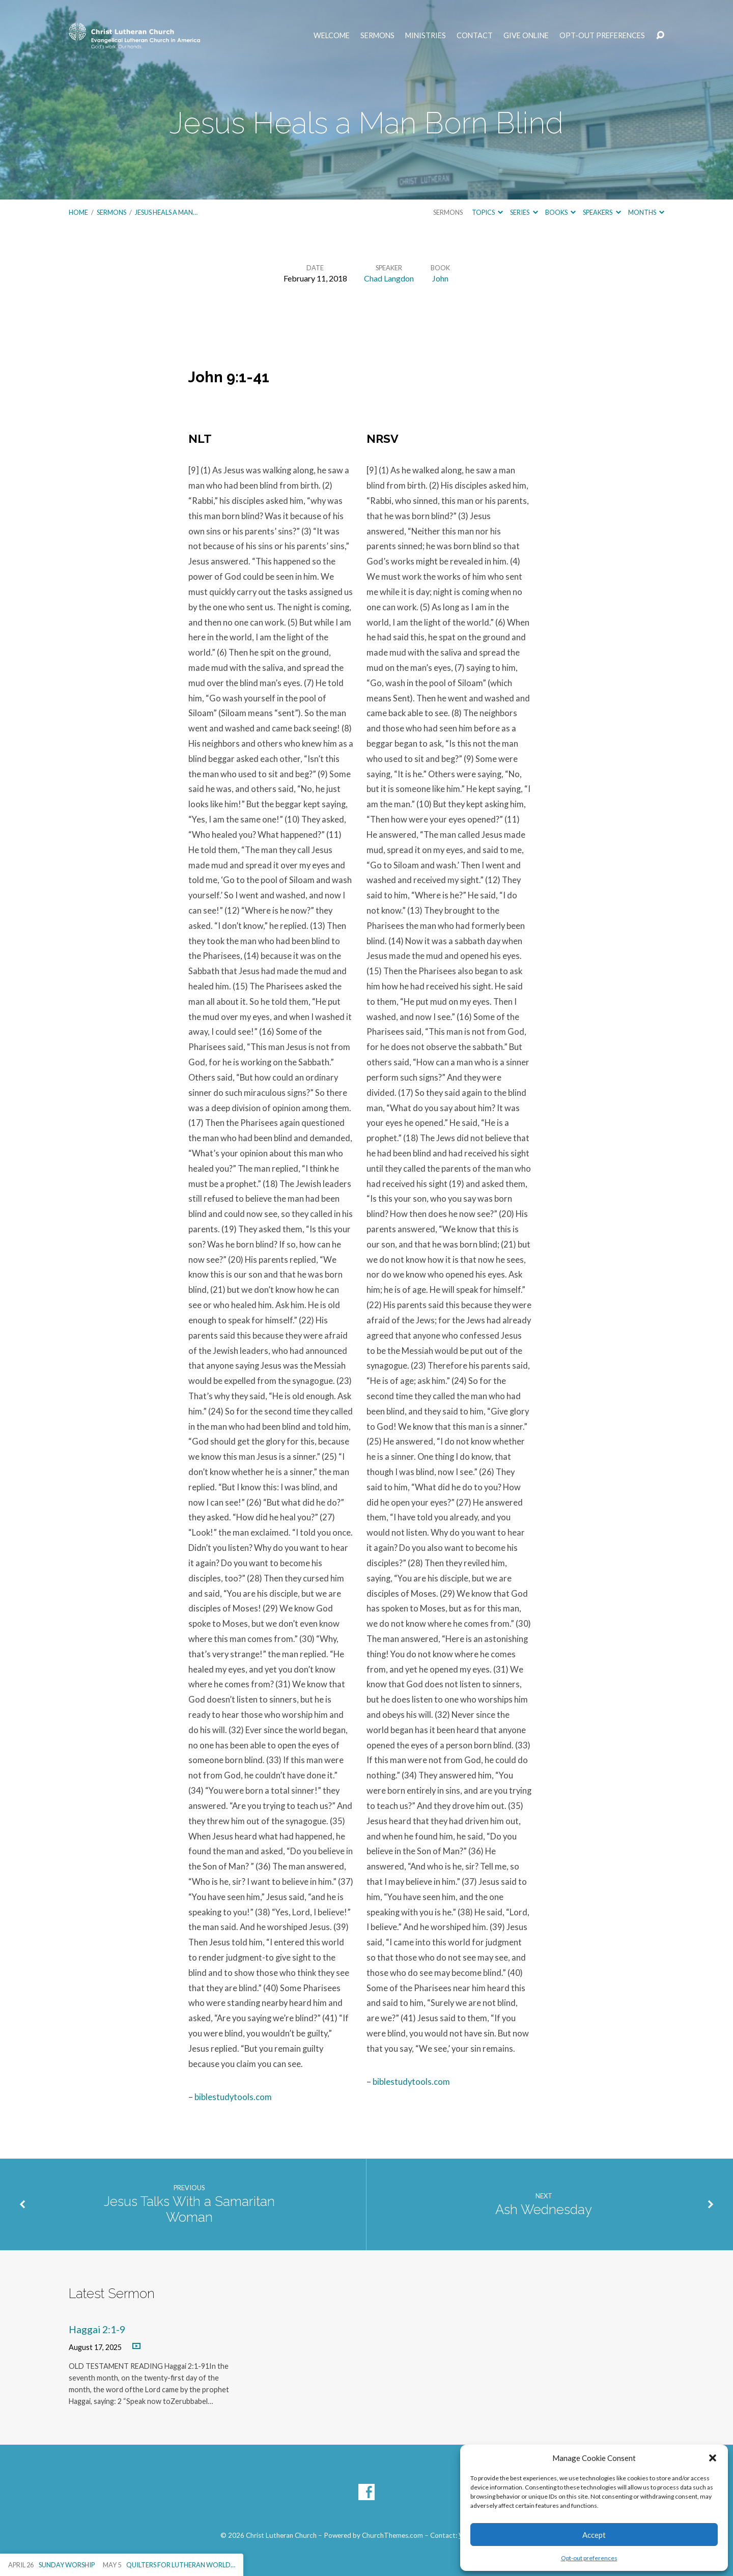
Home (78, 212)
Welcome (332, 35)
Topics (487, 212)
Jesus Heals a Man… (166, 212)
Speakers (602, 212)
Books (560, 212)
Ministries (425, 35)
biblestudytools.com (233, 2097)
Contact (475, 35)
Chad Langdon (389, 278)
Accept (594, 2534)
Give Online (526, 35)
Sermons (377, 35)
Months (646, 212)
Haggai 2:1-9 (97, 2329)
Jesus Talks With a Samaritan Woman (189, 2209)
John (440, 278)
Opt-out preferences (589, 2558)
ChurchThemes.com (392, 2535)
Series (524, 212)
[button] (713, 2458)
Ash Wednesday (543, 2209)
